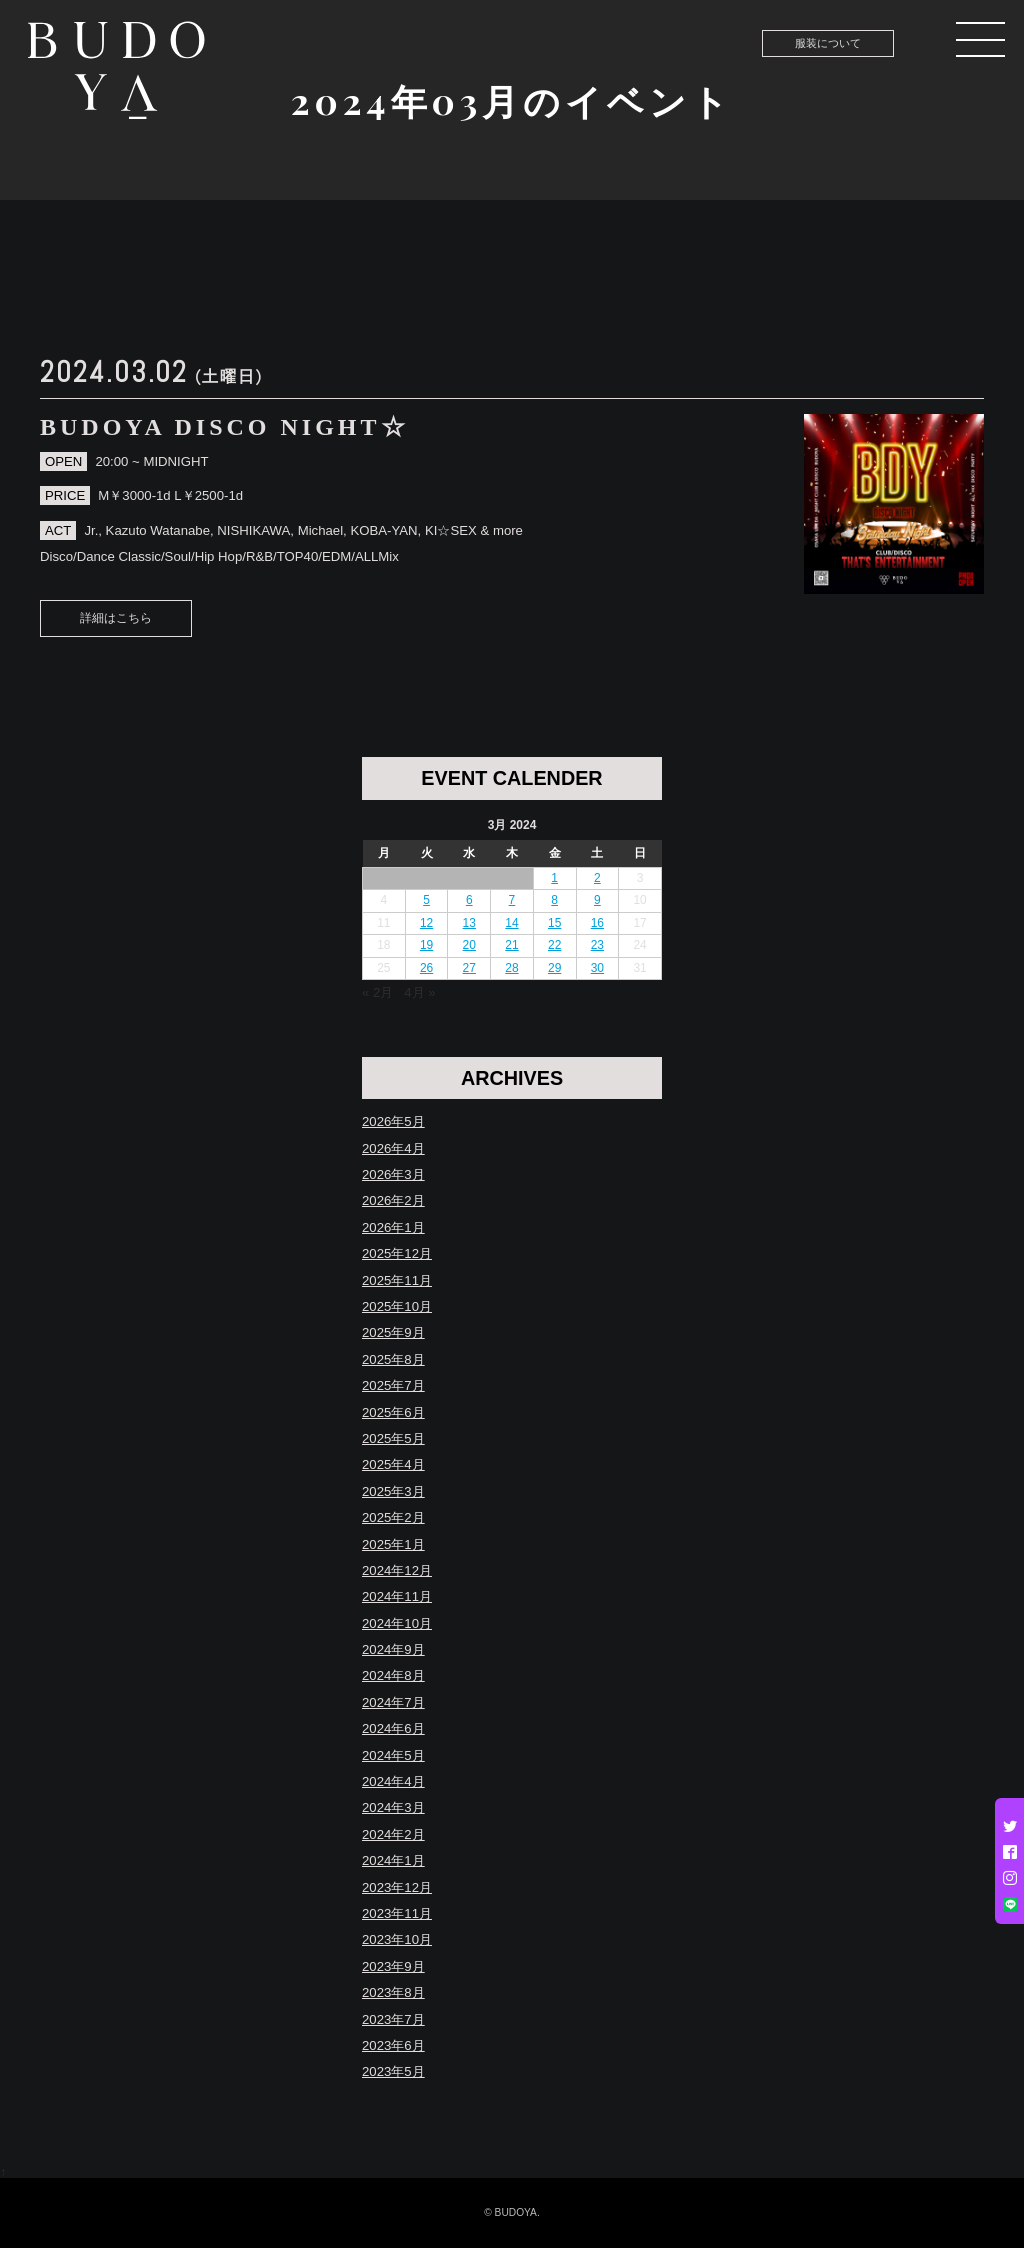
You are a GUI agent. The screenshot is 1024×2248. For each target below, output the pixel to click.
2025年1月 (393, 1544)
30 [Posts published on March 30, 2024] (597, 968)
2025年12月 (397, 1253)
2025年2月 (393, 1517)
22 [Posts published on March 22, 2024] (554, 945)
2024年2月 (393, 1834)
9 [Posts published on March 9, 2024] (597, 900)
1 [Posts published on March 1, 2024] (554, 878)
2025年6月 (393, 1412)
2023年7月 (393, 2019)
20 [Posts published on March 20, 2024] (469, 945)
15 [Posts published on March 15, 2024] (554, 923)
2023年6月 (393, 2045)
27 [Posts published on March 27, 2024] (469, 968)
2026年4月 (393, 1148)
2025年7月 (393, 1385)
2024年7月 (393, 1702)
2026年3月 (393, 1174)
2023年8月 (393, 1992)
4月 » (419, 992)
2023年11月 (397, 1913)
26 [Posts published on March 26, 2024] (426, 968)
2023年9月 (393, 1966)
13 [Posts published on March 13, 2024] (469, 923)
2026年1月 (393, 1227)
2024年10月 (397, 1623)
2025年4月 (393, 1464)
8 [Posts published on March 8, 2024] (554, 900)
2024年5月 (393, 1755)
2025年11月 (397, 1280)
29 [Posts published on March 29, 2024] (554, 968)
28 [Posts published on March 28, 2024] (511, 968)
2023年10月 (397, 1939)
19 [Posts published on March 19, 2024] (426, 945)
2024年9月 (393, 1649)
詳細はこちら (116, 618)
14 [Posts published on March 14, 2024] (511, 923)
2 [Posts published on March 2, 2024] (597, 878)
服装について (828, 43)
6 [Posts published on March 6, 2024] (469, 900)
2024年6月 (393, 1728)
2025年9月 (393, 1332)
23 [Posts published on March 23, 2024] (597, 945)
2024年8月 (393, 1675)
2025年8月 (393, 1359)
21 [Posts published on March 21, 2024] (511, 945)
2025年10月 (397, 1306)
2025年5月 (393, 1438)
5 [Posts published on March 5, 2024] (426, 900)
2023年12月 (397, 1887)
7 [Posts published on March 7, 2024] (512, 900)
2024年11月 (397, 1596)
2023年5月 (393, 2071)
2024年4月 (393, 1781)
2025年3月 (393, 1491)
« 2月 (377, 992)
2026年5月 (393, 1121)
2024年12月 (397, 1570)
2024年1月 (393, 1860)
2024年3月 (393, 1807)
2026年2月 (393, 1200)
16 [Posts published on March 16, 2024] (597, 923)
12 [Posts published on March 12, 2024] (426, 923)
